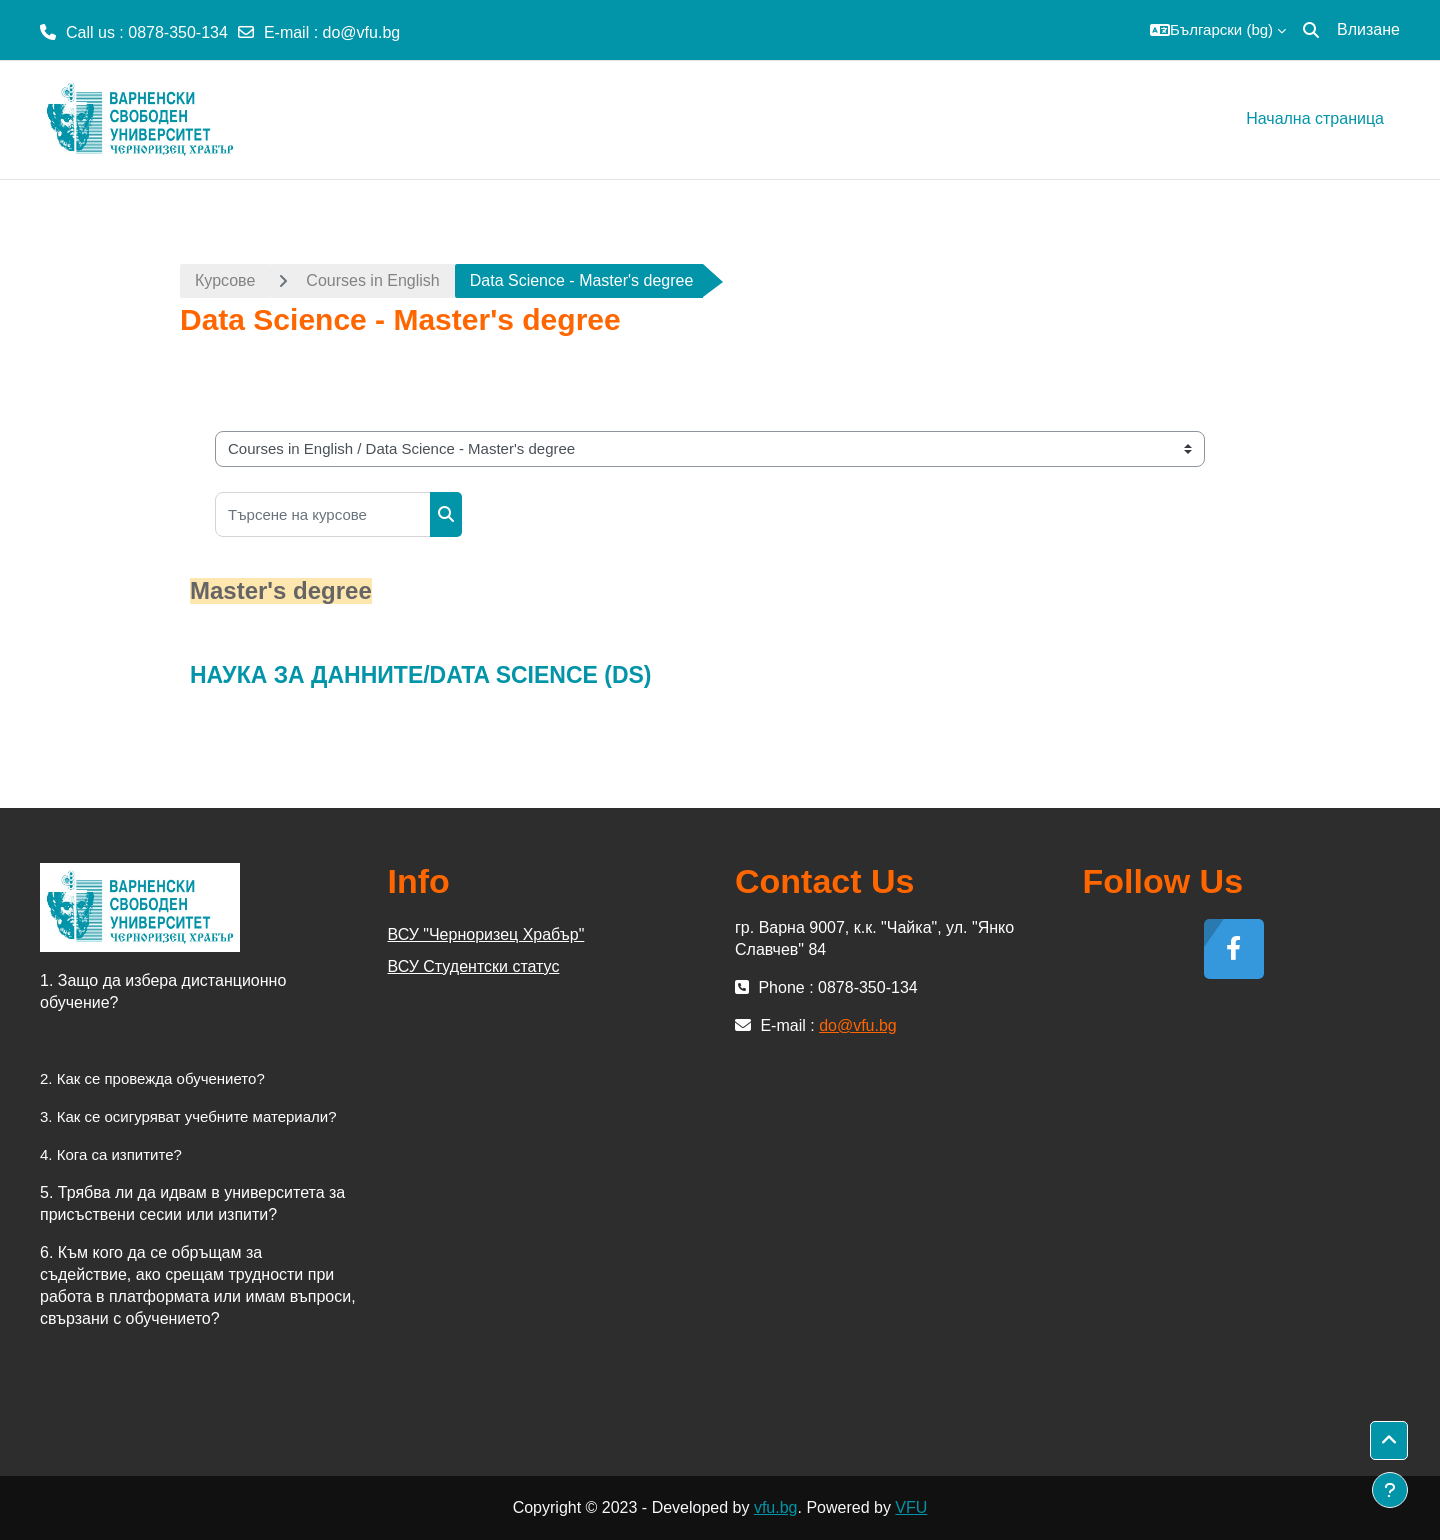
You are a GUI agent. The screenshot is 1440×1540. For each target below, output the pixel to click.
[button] (1218, 30)
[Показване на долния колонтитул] (1390, 1490)
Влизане (1368, 29)
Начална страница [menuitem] (1315, 118)
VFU (911, 1507)
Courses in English (372, 280)
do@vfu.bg (362, 32)
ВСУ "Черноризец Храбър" (486, 934)
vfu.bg (776, 1507)
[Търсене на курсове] (323, 514)
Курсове (225, 280)
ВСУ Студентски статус (474, 966)
